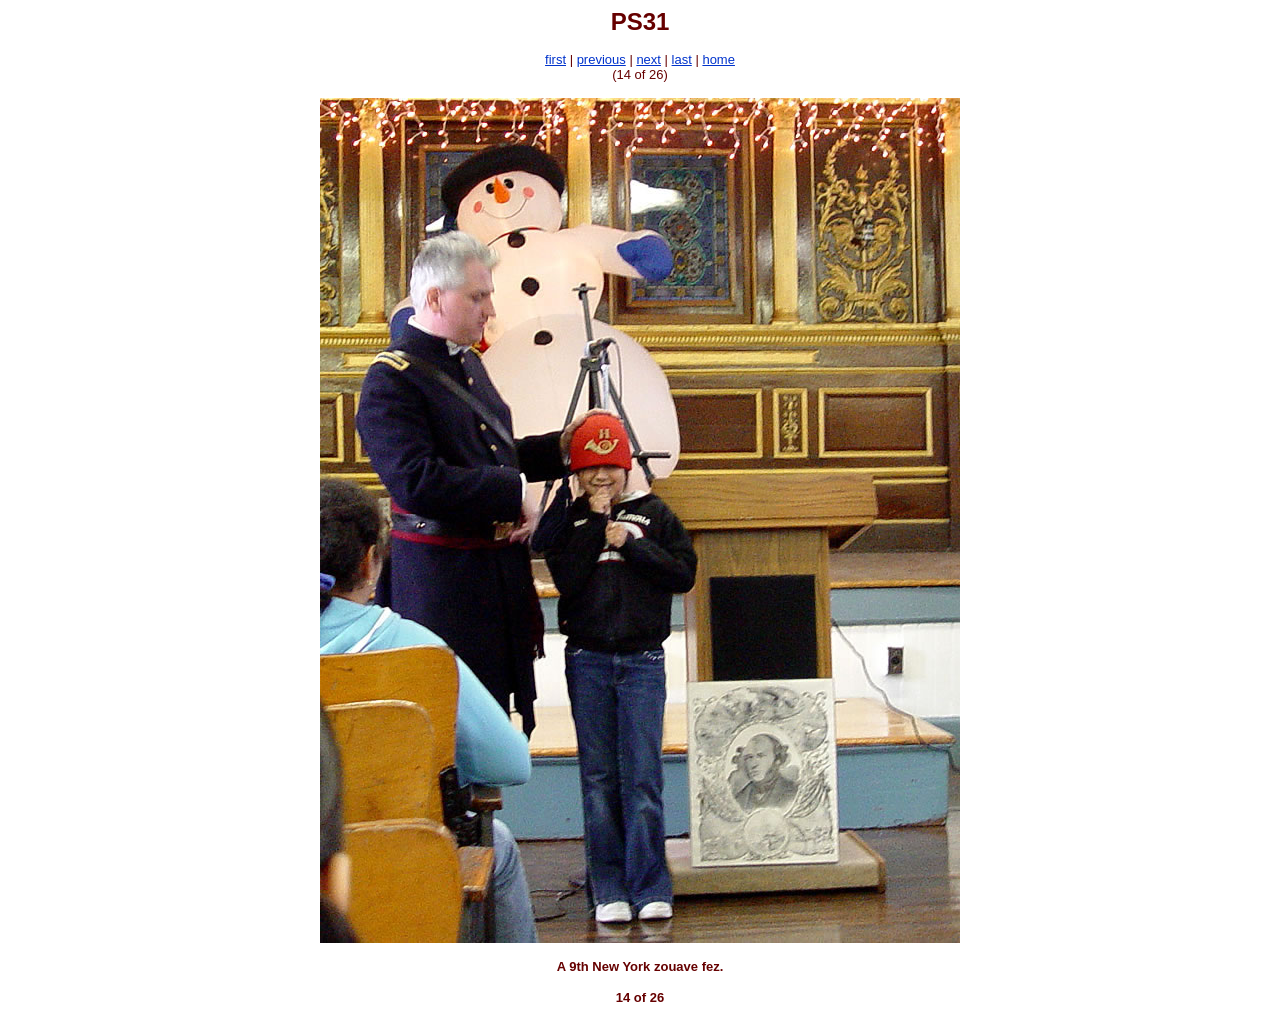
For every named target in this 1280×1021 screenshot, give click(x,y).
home (718, 59)
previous (601, 59)
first (555, 59)
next (648, 59)
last (682, 59)
